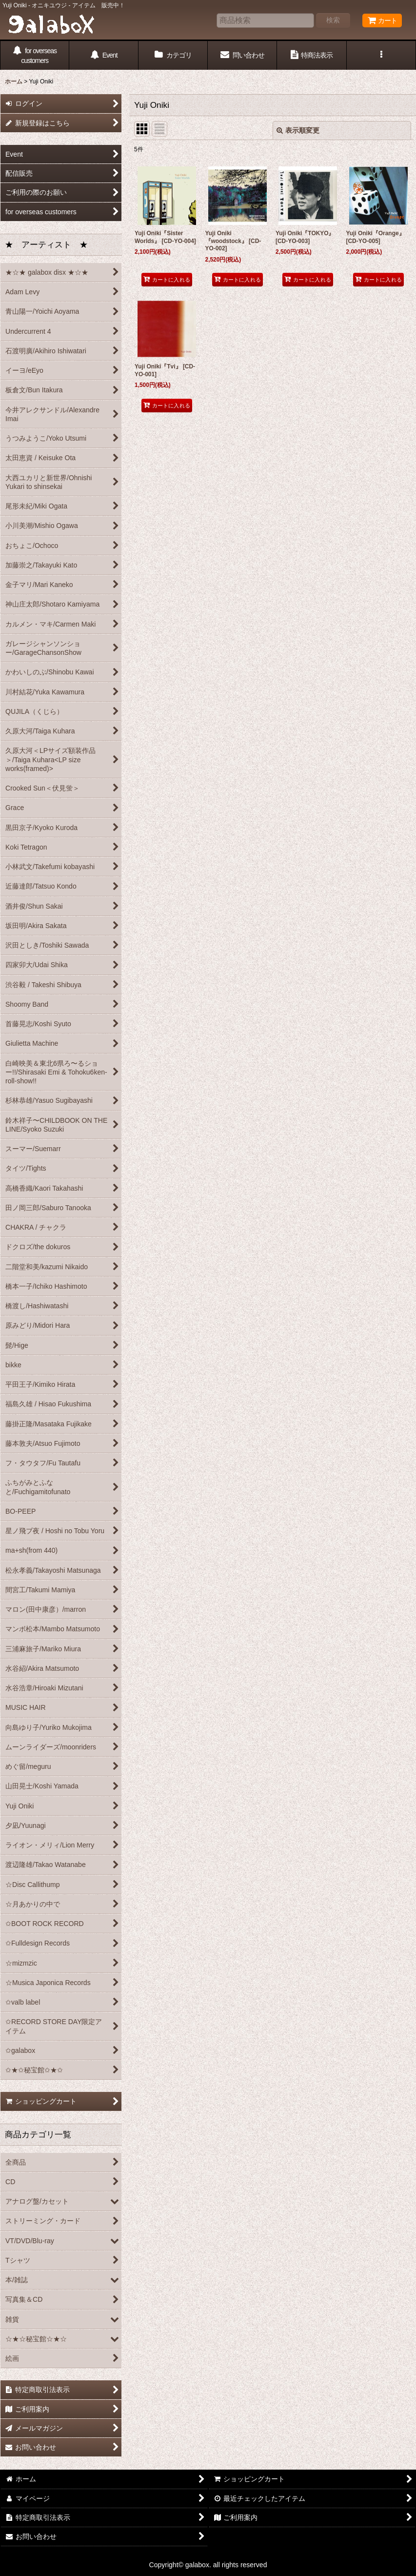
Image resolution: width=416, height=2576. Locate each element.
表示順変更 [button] (298, 130)
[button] (381, 55)
